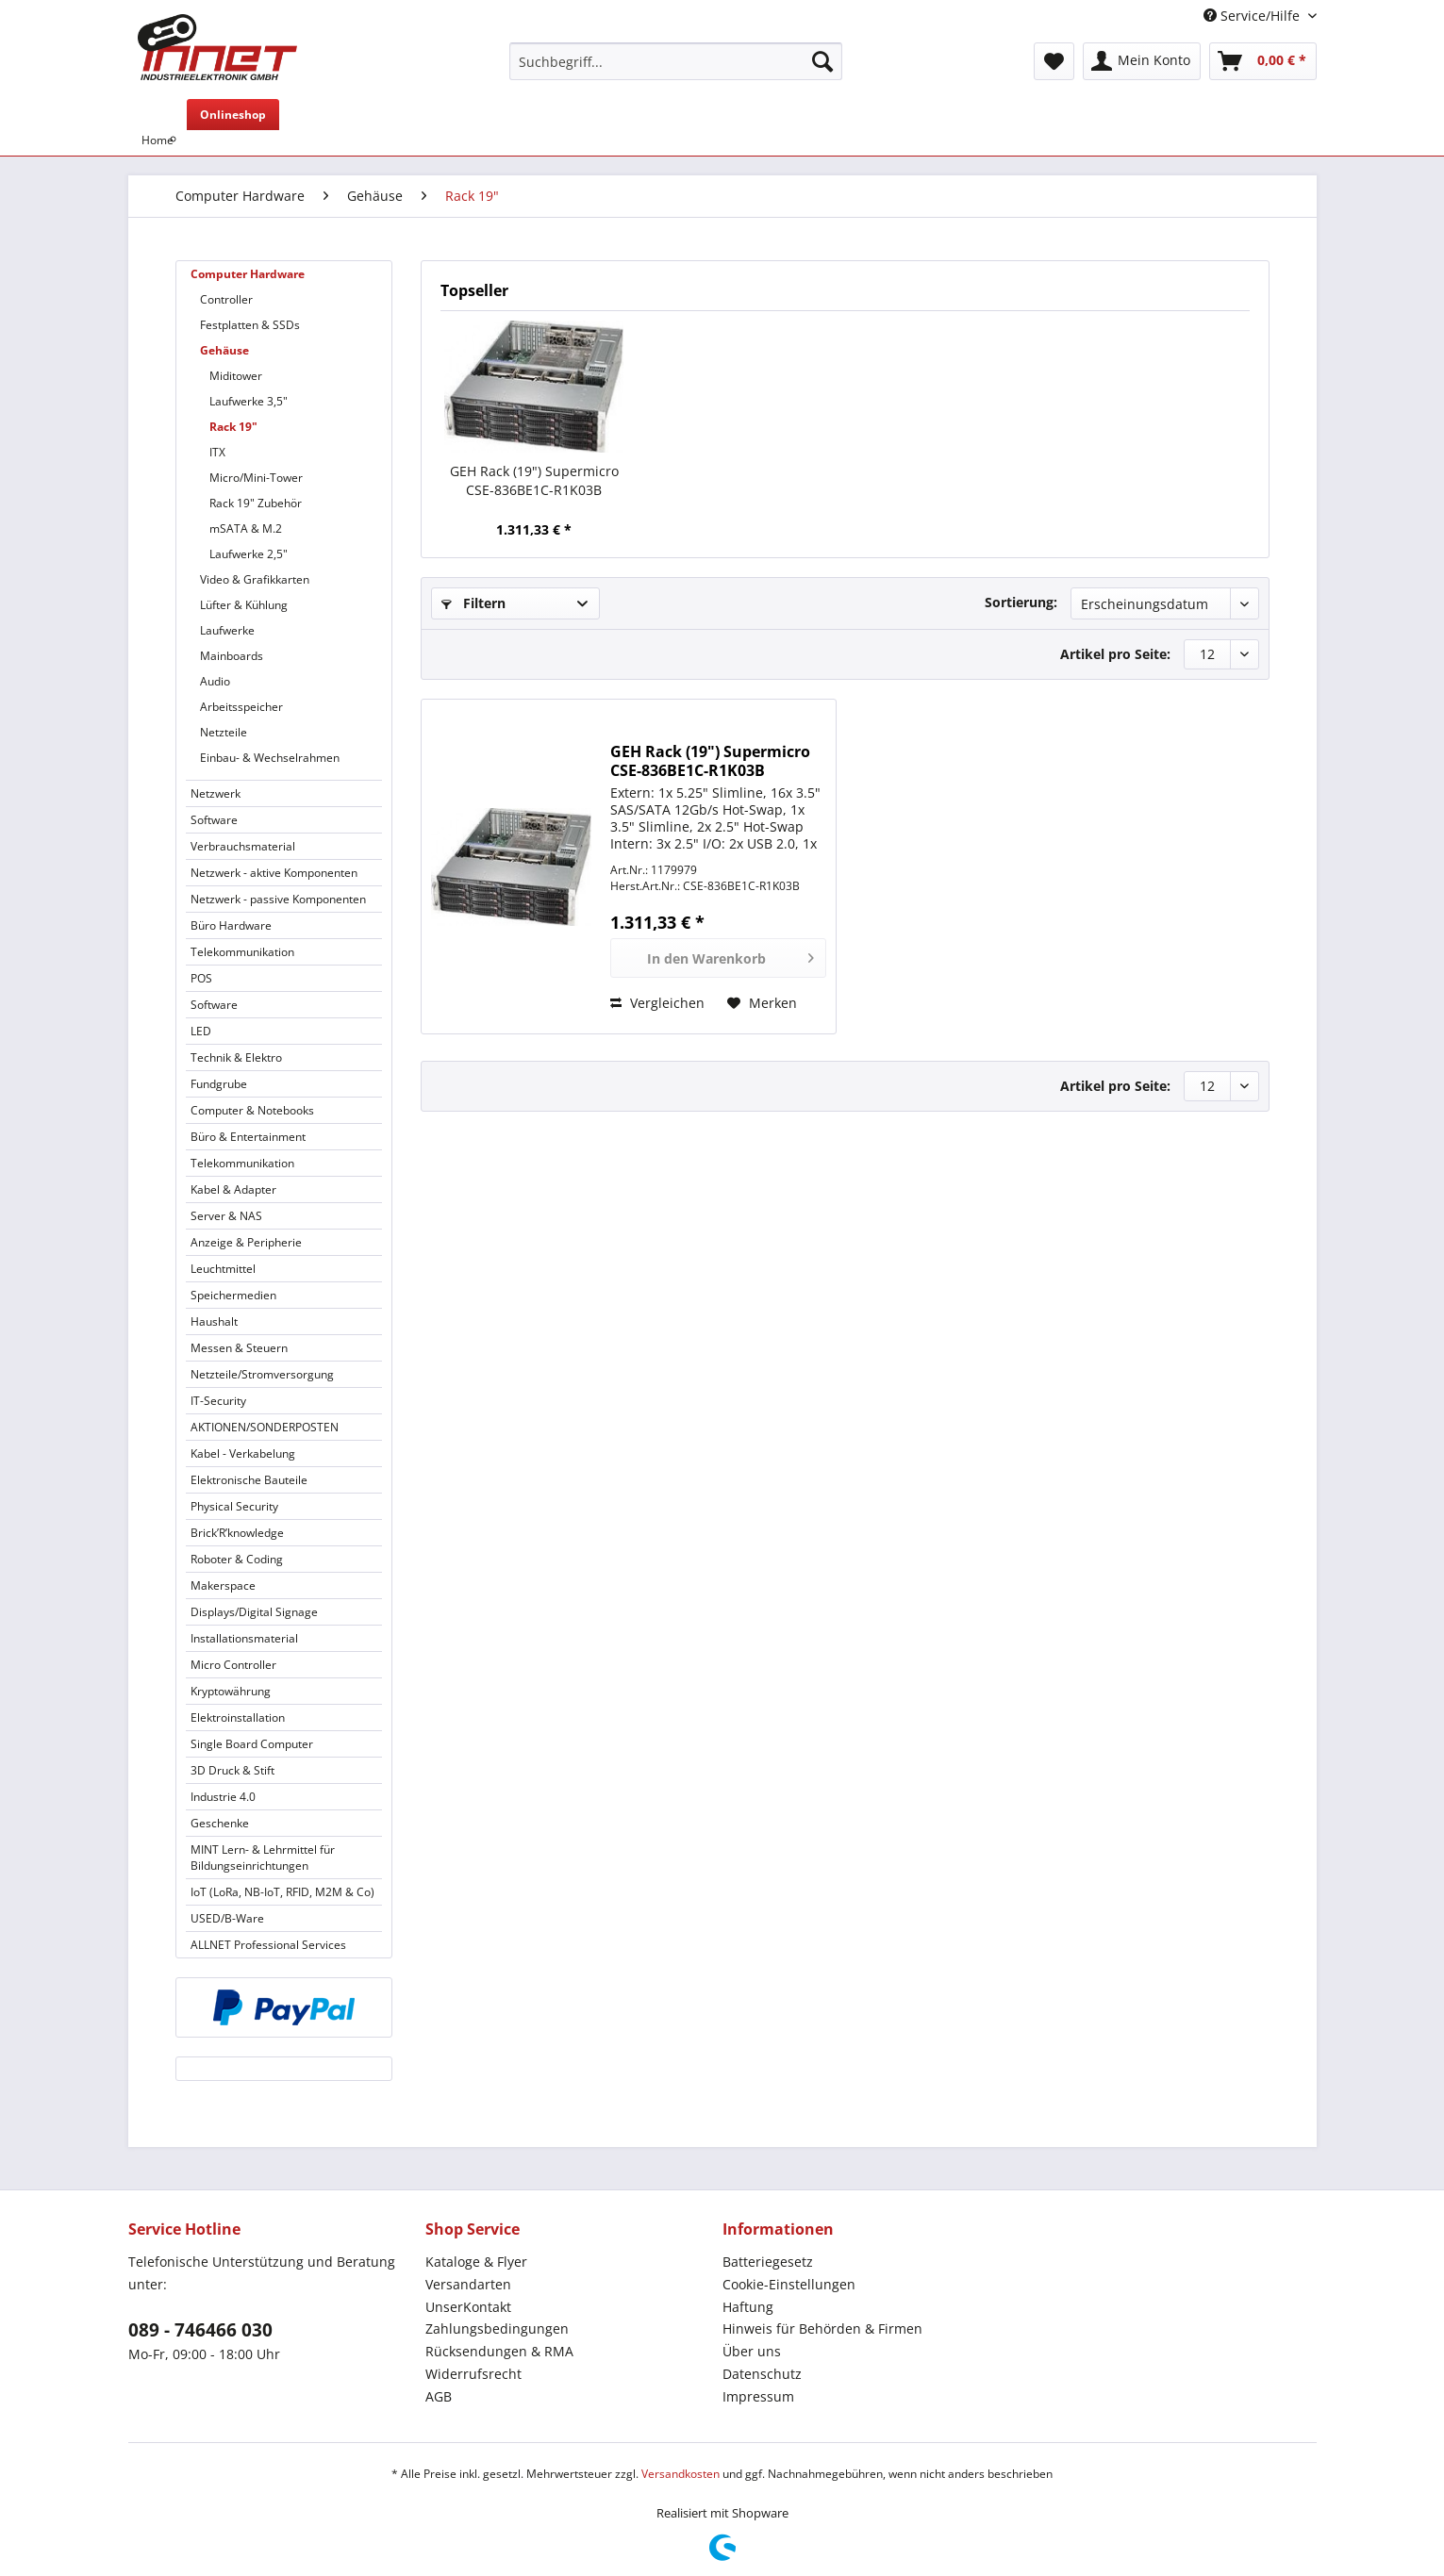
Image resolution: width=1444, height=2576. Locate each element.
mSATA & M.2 (245, 528)
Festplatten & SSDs (250, 325)
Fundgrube (219, 1084)
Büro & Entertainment (248, 1137)
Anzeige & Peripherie (246, 1242)
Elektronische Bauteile (249, 1480)
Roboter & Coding (237, 1559)
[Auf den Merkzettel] (762, 1003)
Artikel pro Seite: (1115, 654)
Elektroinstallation (238, 1717)
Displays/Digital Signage (254, 1612)
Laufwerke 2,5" (248, 554)
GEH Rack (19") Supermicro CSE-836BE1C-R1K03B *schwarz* (534, 481)
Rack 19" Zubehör (255, 503)
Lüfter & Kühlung (244, 605)
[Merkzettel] (1054, 61)
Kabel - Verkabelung (243, 1453)
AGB (438, 2396)
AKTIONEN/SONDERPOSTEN (265, 1427)
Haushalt (214, 1321)
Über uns (751, 2351)
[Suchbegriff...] (675, 61)
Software (214, 820)
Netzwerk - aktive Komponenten (274, 873)
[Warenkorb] (1263, 61)
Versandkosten (680, 2474)
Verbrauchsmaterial (243, 846)
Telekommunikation (242, 952)
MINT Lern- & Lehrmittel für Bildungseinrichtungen (263, 1857)
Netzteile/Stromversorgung (262, 1374)
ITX (217, 452)
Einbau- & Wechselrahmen (270, 758)
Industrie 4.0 (223, 1797)
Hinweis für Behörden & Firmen (822, 2328)
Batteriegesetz (767, 2262)
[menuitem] (675, 70)
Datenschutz (762, 2374)
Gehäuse (224, 350)
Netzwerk (216, 793)
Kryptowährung (231, 1691)
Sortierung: (1021, 602)
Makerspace (223, 1585)
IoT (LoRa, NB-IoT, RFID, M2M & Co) (282, 1892)
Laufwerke (227, 630)
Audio (215, 681)
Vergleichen (657, 1003)
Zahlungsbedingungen (497, 2328)
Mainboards (231, 656)
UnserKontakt (468, 2307)
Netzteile (223, 732)
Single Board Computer (252, 1744)
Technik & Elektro (236, 1057)
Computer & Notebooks (252, 1110)
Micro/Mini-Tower (256, 478)
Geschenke (220, 1823)
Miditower (235, 376)
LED (201, 1031)
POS (201, 978)
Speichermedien (233, 1295)
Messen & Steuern (239, 1348)
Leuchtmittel (223, 1269)
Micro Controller (233, 1665)
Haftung (747, 2307)
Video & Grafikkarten (254, 579)
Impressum (758, 2396)
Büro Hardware (231, 925)
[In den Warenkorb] (718, 958)
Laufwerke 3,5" (248, 401)
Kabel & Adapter (233, 1189)
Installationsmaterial (244, 1638)
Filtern (473, 603)
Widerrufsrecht (473, 2374)
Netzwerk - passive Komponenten (278, 899)
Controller (226, 299)
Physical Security (234, 1506)
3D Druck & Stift (232, 1770)
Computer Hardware (248, 274)
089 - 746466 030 (200, 2330)
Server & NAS (226, 1216)
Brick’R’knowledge (237, 1533)
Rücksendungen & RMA (499, 2351)
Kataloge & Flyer (476, 2262)
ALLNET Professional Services (268, 1945)
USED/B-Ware (227, 1918)
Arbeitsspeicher (241, 707)
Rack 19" (233, 427)
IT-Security (218, 1401)
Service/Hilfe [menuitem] (1253, 16)
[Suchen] (822, 61)
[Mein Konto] (1142, 61)
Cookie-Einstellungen (788, 2284)
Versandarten (468, 2284)
